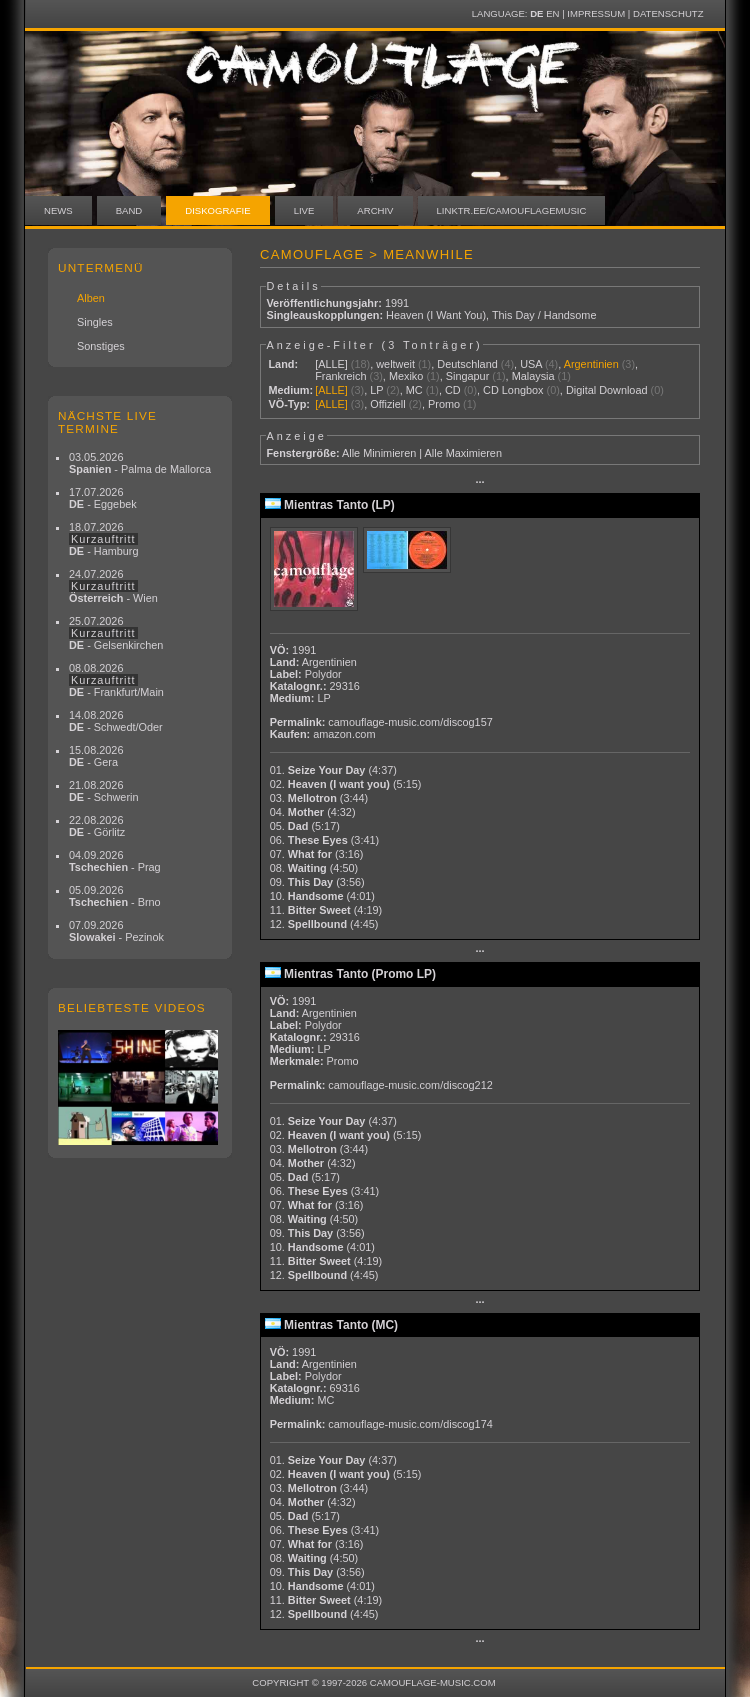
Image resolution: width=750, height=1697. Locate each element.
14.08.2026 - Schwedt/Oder (116, 721)
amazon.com (344, 734)
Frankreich (340, 376)
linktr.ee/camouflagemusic (512, 210)
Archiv (375, 210)
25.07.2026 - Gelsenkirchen (116, 633)
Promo (444, 404)
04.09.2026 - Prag (115, 861)
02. (346, 784)
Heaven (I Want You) (436, 315)
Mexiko (406, 376)
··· (479, 482)
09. (317, 882)
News (58, 210)
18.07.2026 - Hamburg (104, 539)
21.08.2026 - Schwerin (104, 791)
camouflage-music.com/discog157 (410, 722)
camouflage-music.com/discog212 (410, 1085)
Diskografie (217, 210)
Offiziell (387, 404)
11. (326, 910)
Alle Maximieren (463, 453)
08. (314, 868)
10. (322, 896)
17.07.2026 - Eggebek (103, 498)
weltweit (395, 364)
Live (304, 210)
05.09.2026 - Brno (115, 896)
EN (552, 13)
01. (333, 770)
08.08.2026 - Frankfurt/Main (116, 680)
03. (319, 798)
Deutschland (467, 364)
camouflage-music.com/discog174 (410, 1424)
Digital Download (607, 390)
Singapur (468, 376)
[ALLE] (331, 364)
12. (324, 924)
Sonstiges (101, 346)
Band (129, 210)
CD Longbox (513, 390)
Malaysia (533, 376)
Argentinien (591, 364)
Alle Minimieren (379, 453)
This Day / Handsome (544, 315)
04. (313, 812)
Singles (95, 322)
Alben (91, 298)
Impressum (596, 13)
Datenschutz (668, 13)
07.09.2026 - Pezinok (116, 931)
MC (414, 390)
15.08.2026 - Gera (96, 756)
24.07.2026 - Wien (113, 586)
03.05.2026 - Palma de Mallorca (140, 463)
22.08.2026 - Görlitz (97, 826)
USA (531, 364)
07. (317, 854)
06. (324, 840)
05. (305, 826)
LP (376, 390)
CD (453, 390)
